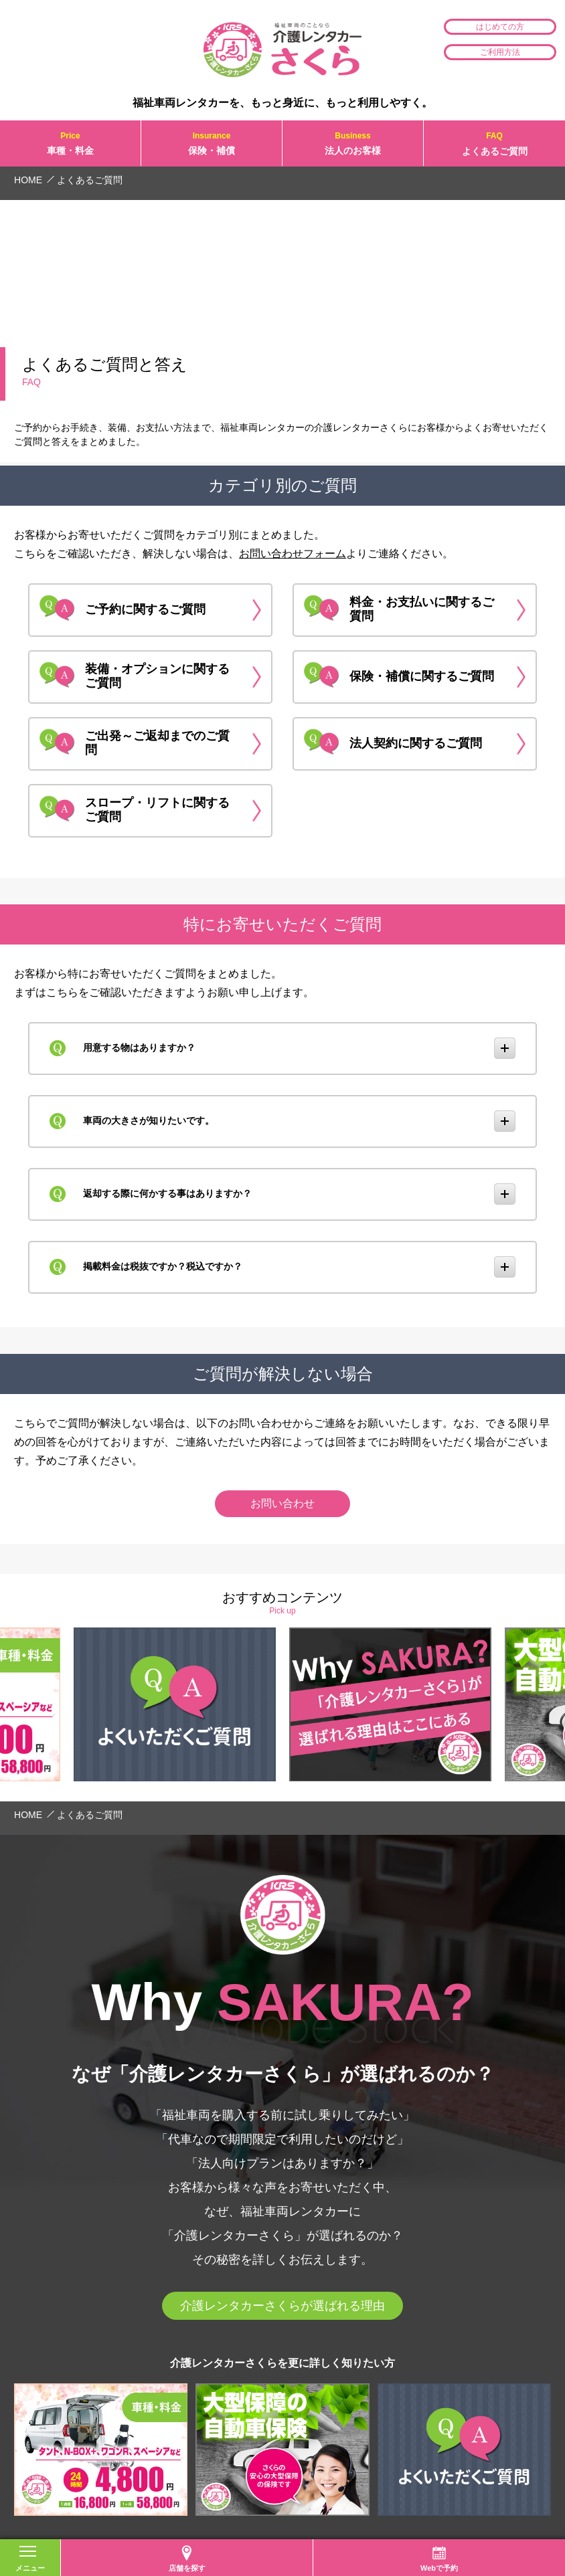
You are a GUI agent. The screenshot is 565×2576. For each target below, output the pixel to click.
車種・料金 (70, 143)
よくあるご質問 (494, 143)
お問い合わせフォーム (292, 553)
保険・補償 (211, 143)
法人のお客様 (352, 143)
